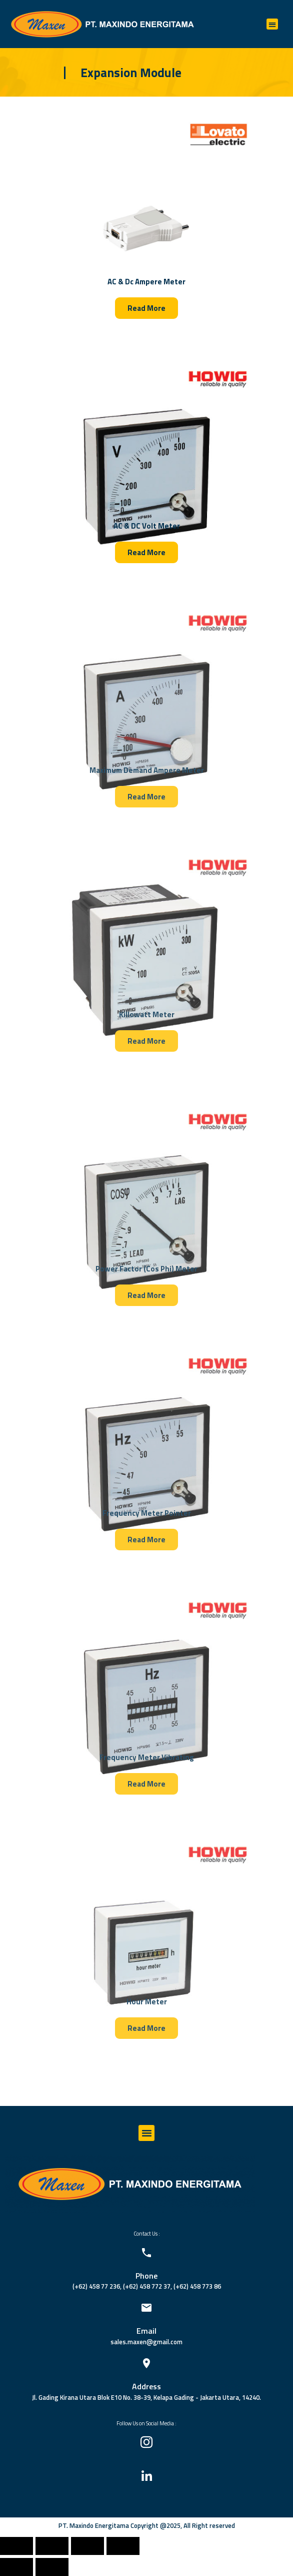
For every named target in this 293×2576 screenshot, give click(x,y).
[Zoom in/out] (123, 2546)
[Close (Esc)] (16, 2546)
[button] (272, 24)
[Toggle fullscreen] (87, 2546)
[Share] (52, 2546)
